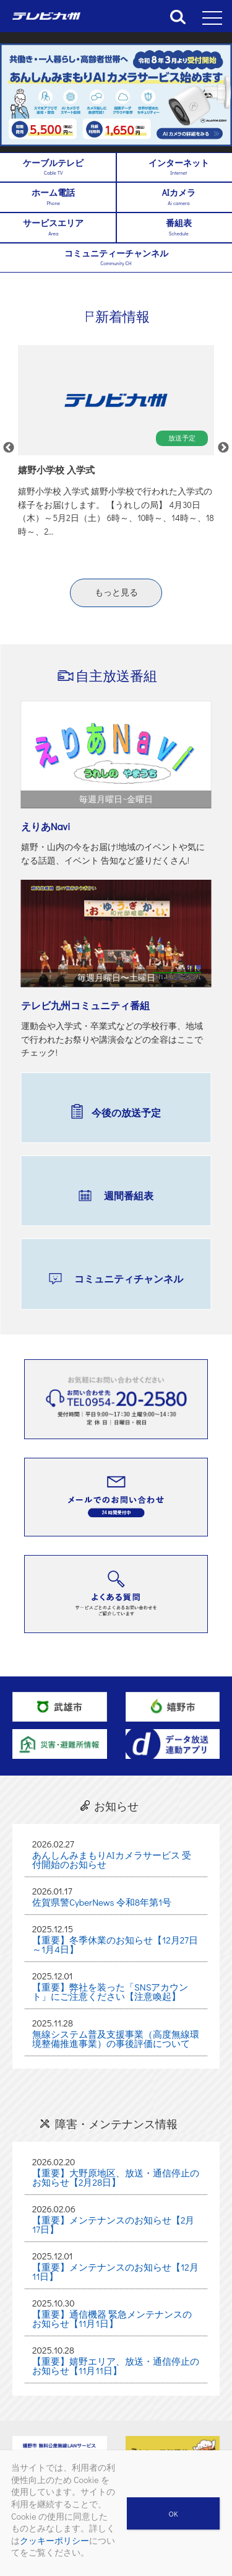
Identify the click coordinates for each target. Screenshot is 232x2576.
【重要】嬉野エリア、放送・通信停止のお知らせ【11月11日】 (115, 2366)
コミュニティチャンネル (128, 1278)
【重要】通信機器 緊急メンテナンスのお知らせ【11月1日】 (112, 2318)
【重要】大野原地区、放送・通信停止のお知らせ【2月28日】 (115, 2177)
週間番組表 (128, 1195)
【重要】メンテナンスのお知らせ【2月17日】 (113, 2224)
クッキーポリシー (54, 2540)
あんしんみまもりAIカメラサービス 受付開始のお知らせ (111, 1859)
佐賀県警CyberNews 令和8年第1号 (101, 1902)
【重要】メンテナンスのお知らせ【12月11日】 (115, 2271)
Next (223, 448)
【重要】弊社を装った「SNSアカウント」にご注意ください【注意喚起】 (110, 1991)
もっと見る (116, 592)
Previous (8, 448)
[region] (116, 94)
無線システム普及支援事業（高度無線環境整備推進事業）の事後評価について (115, 2038)
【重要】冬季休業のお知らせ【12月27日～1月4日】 (115, 1944)
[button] (116, 94)
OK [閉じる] (173, 2513)
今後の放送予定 (126, 1112)
